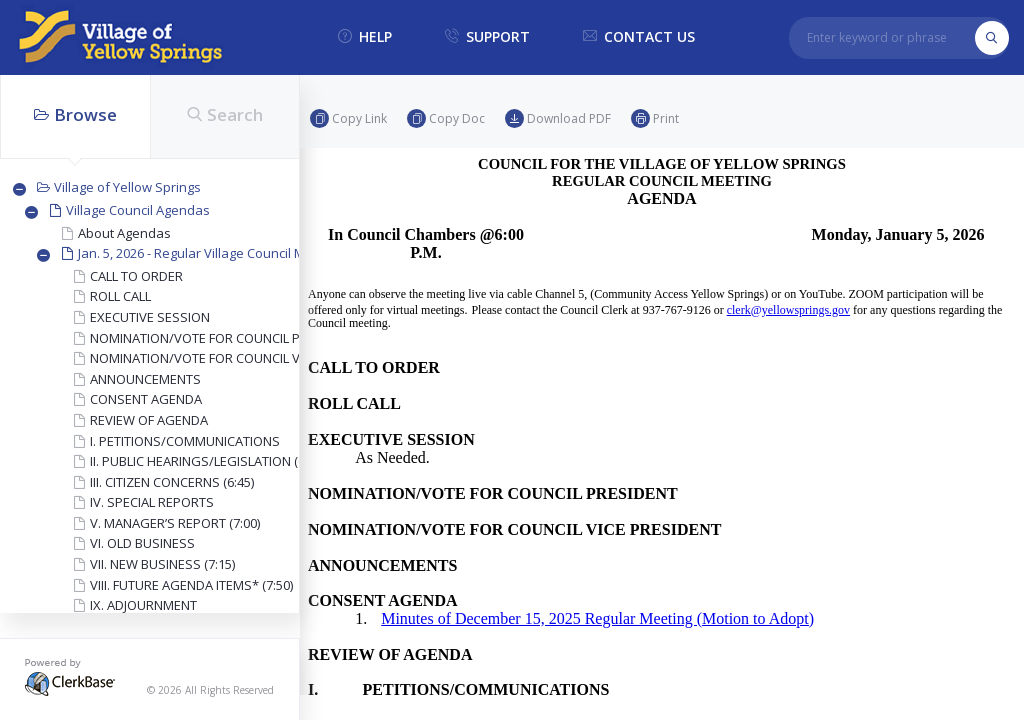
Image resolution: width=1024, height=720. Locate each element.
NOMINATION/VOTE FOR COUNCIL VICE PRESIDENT (238, 358)
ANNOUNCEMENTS (145, 379)
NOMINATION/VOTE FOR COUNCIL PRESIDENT (224, 338)
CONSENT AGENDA (146, 399)
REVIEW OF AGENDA (149, 420)
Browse (75, 114)
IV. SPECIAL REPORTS (152, 502)
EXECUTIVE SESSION (150, 317)
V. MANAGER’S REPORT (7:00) (175, 523)
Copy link (348, 118)
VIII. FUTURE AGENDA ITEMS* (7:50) (191, 585)
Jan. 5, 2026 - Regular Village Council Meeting (210, 253)
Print (655, 118)
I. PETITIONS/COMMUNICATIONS (185, 441)
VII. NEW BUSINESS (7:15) (162, 564)
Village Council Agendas (138, 210)
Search (225, 114)
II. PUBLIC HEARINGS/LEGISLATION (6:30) (207, 461)
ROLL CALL (120, 296)
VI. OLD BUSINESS (142, 543)
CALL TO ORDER (136, 276)
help (365, 37)
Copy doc (446, 118)
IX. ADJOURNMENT (143, 605)
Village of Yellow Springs (127, 187)
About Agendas (124, 233)
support (487, 37)
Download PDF (558, 118)
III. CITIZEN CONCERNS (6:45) (172, 482)
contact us (639, 37)
